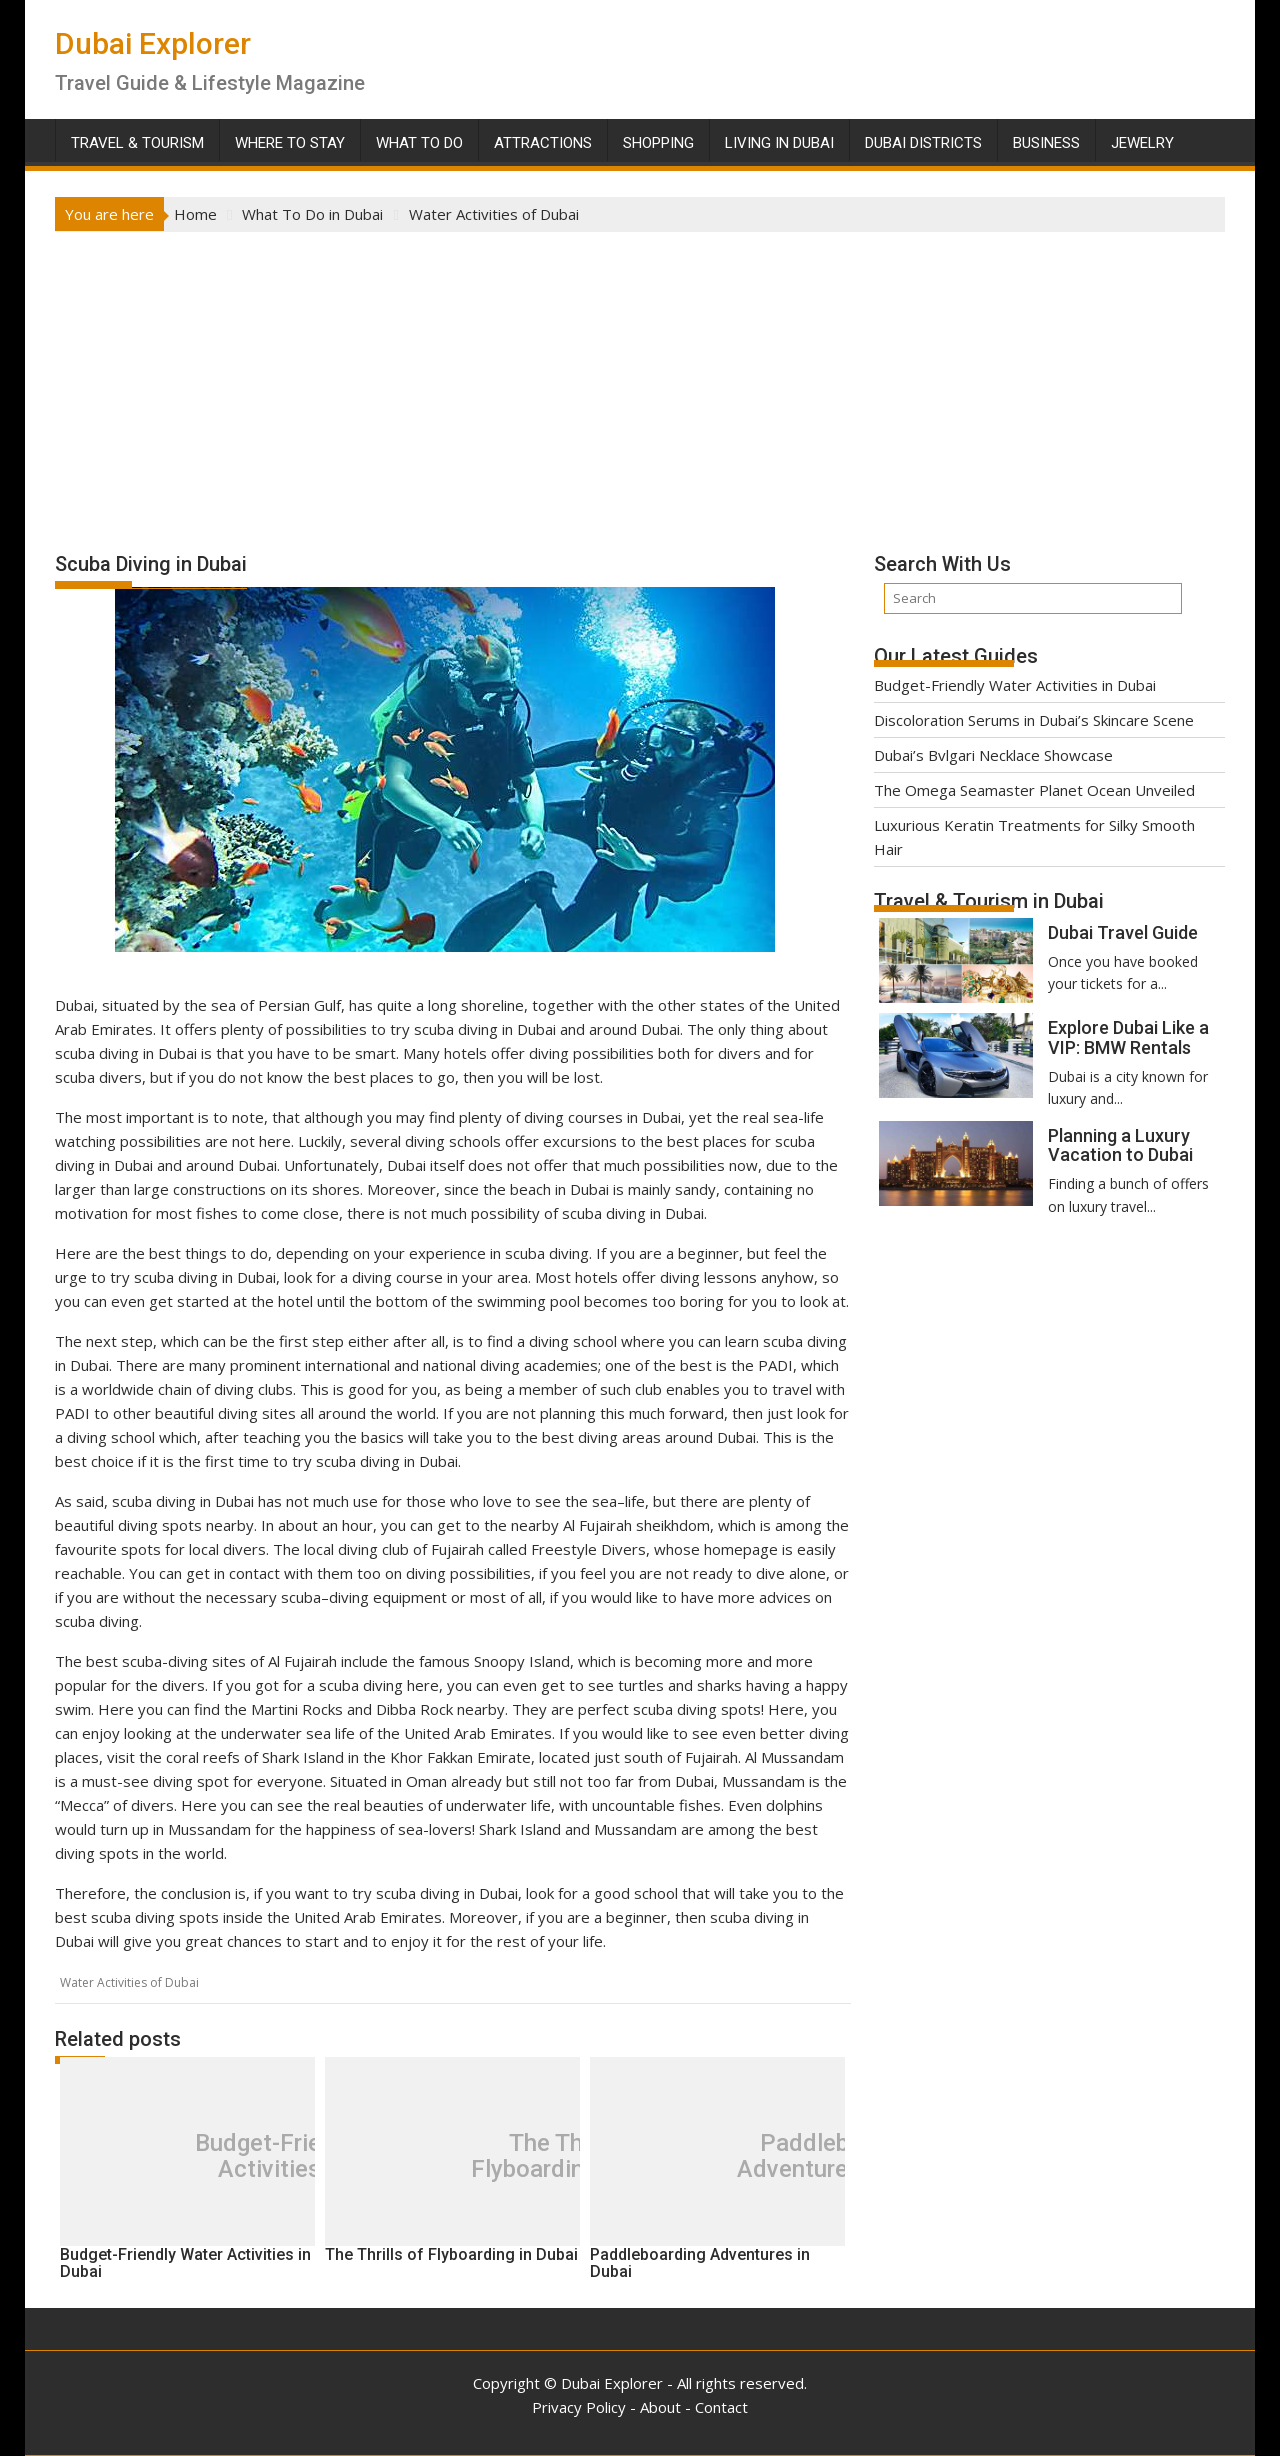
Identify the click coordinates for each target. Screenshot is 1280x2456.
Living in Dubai (779, 143)
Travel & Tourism (137, 143)
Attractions (543, 143)
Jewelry (1142, 143)
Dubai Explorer (153, 43)
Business (1046, 143)
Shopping (658, 143)
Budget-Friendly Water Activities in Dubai (1015, 685)
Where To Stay (290, 143)
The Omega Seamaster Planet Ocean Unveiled (1034, 790)
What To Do (419, 143)
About (660, 2407)
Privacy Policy (579, 2407)
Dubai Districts (923, 143)
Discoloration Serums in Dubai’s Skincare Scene (1034, 720)
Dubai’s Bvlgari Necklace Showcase (993, 755)
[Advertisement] (640, 382)
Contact (721, 2407)
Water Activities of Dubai (129, 1982)
